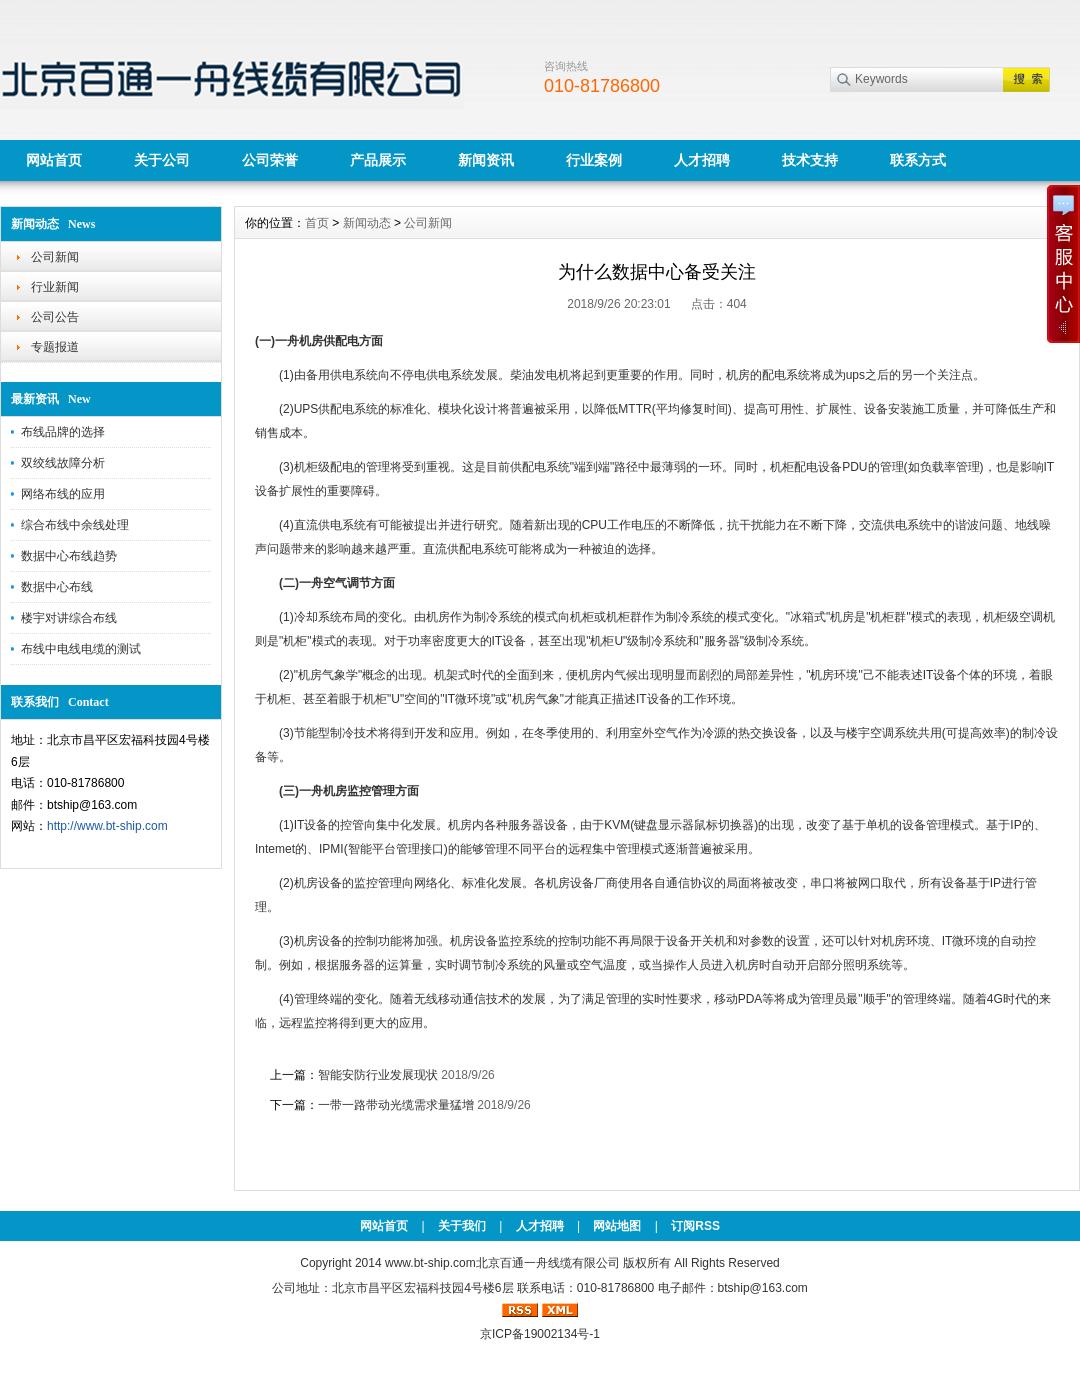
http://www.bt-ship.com (107, 826)
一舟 (287, 341)
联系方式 (918, 160)
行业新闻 (55, 287)
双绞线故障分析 (63, 463)
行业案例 (594, 160)
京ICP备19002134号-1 (540, 1334)
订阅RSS (695, 1226)
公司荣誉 (270, 160)
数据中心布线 (57, 587)
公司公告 (55, 317)
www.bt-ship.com (430, 1263)
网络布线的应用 (63, 494)
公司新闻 (55, 257)
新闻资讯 (486, 160)
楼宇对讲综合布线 (69, 618)
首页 (317, 223)
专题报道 (55, 347)
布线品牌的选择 (63, 432)
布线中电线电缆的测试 (81, 649)
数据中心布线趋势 (69, 556)
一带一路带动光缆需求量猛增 (396, 1105)
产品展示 (378, 160)
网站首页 (54, 160)
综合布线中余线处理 (75, 525)
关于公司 (162, 160)
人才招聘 (702, 160)
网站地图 (617, 1226)
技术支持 (810, 160)
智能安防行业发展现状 (378, 1075)
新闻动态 (367, 223)
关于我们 (462, 1226)
